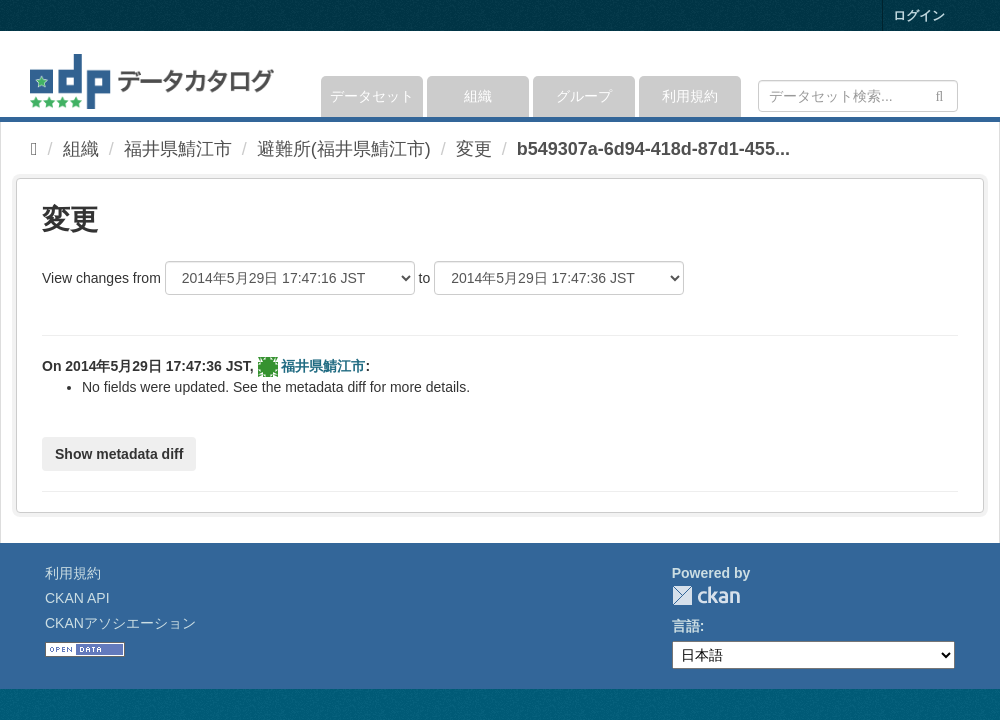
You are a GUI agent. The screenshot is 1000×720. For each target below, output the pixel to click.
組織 (478, 96)
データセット (372, 96)
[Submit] (939, 94)
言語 (686, 626)
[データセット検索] (858, 96)
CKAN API (77, 598)
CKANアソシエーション (120, 623)
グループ (584, 96)
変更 (474, 149)
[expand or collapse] (956, 74)
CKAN (706, 595)
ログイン (919, 15)
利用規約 (690, 96)
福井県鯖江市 (178, 149)
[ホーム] (34, 149)
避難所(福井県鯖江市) (344, 149)
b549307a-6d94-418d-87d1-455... (653, 149)
